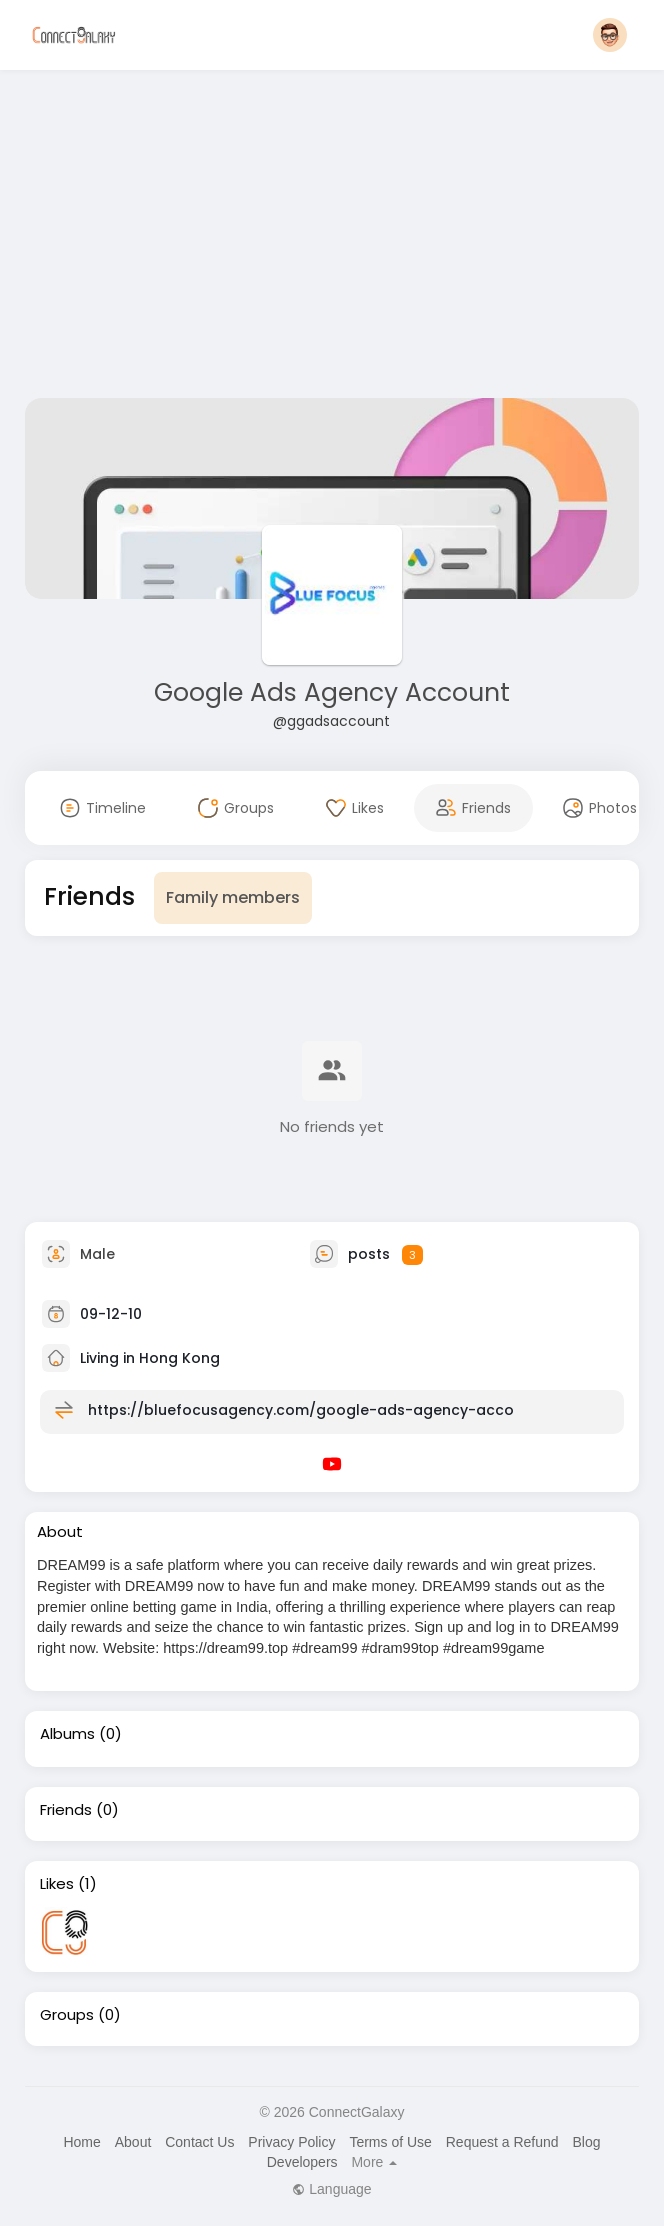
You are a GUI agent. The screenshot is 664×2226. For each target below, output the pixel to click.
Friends (66, 1810)
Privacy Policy (291, 2142)
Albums (67, 1734)
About (133, 2142)
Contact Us (199, 2142)
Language (331, 2189)
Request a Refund (502, 2142)
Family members (233, 897)
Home (81, 2142)
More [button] (374, 2162)
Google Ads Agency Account (332, 692)
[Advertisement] (332, 238)
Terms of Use (390, 2142)
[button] (610, 35)
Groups (67, 2015)
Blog (586, 2142)
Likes (57, 1884)
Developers (302, 2162)
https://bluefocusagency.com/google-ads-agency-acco (301, 1410)
